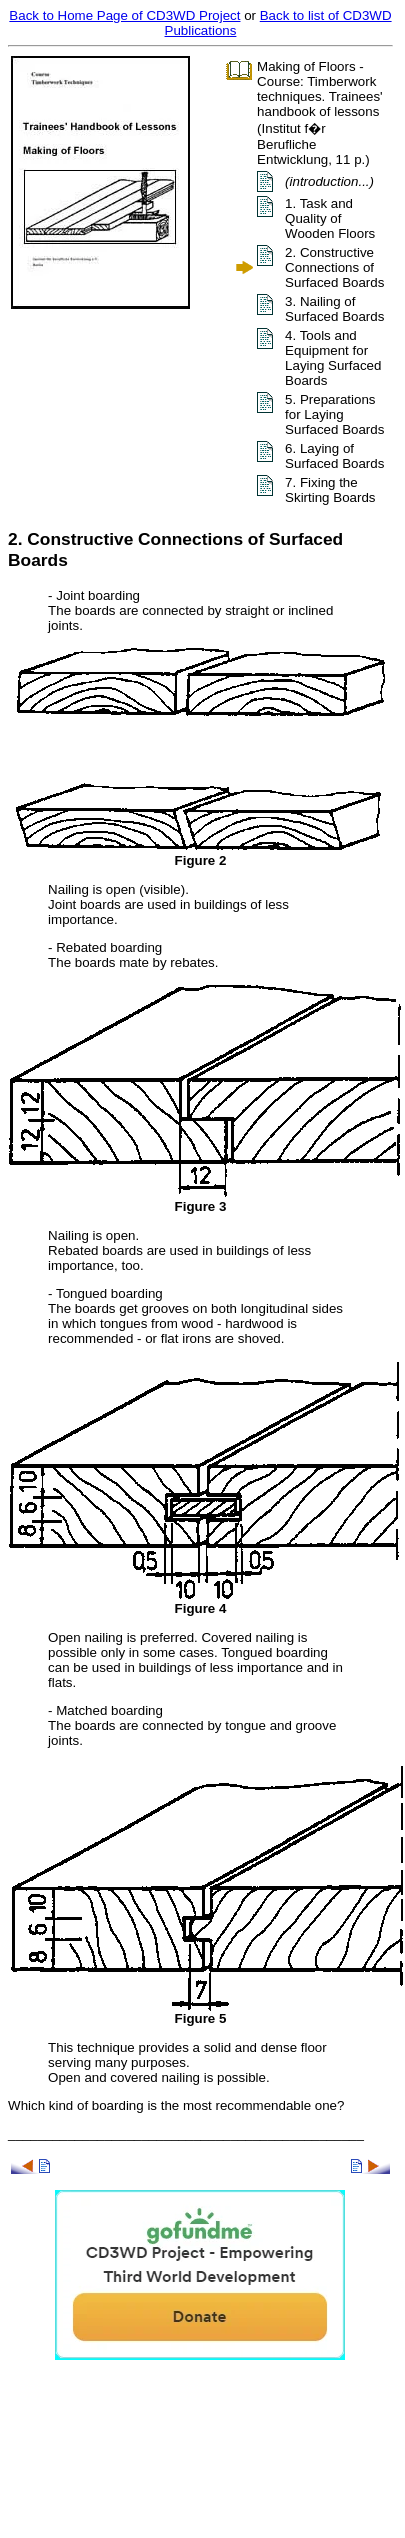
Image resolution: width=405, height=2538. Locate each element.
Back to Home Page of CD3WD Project (124, 15)
